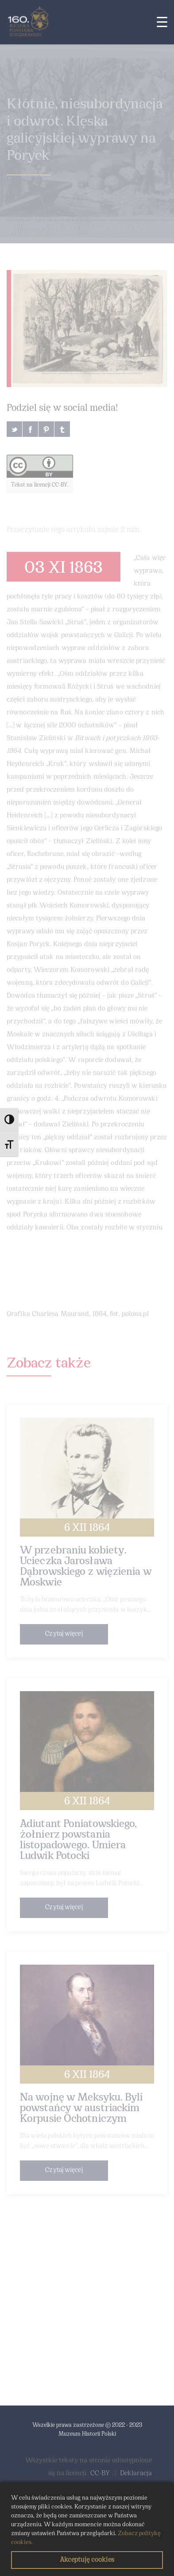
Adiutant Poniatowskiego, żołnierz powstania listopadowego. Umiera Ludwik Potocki (78, 1840)
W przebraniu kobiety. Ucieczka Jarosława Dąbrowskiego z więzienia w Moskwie (86, 1567)
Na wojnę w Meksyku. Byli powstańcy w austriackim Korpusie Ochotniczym (81, 2108)
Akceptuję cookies (87, 2560)
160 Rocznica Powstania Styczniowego (55, 220)
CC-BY (100, 2473)
